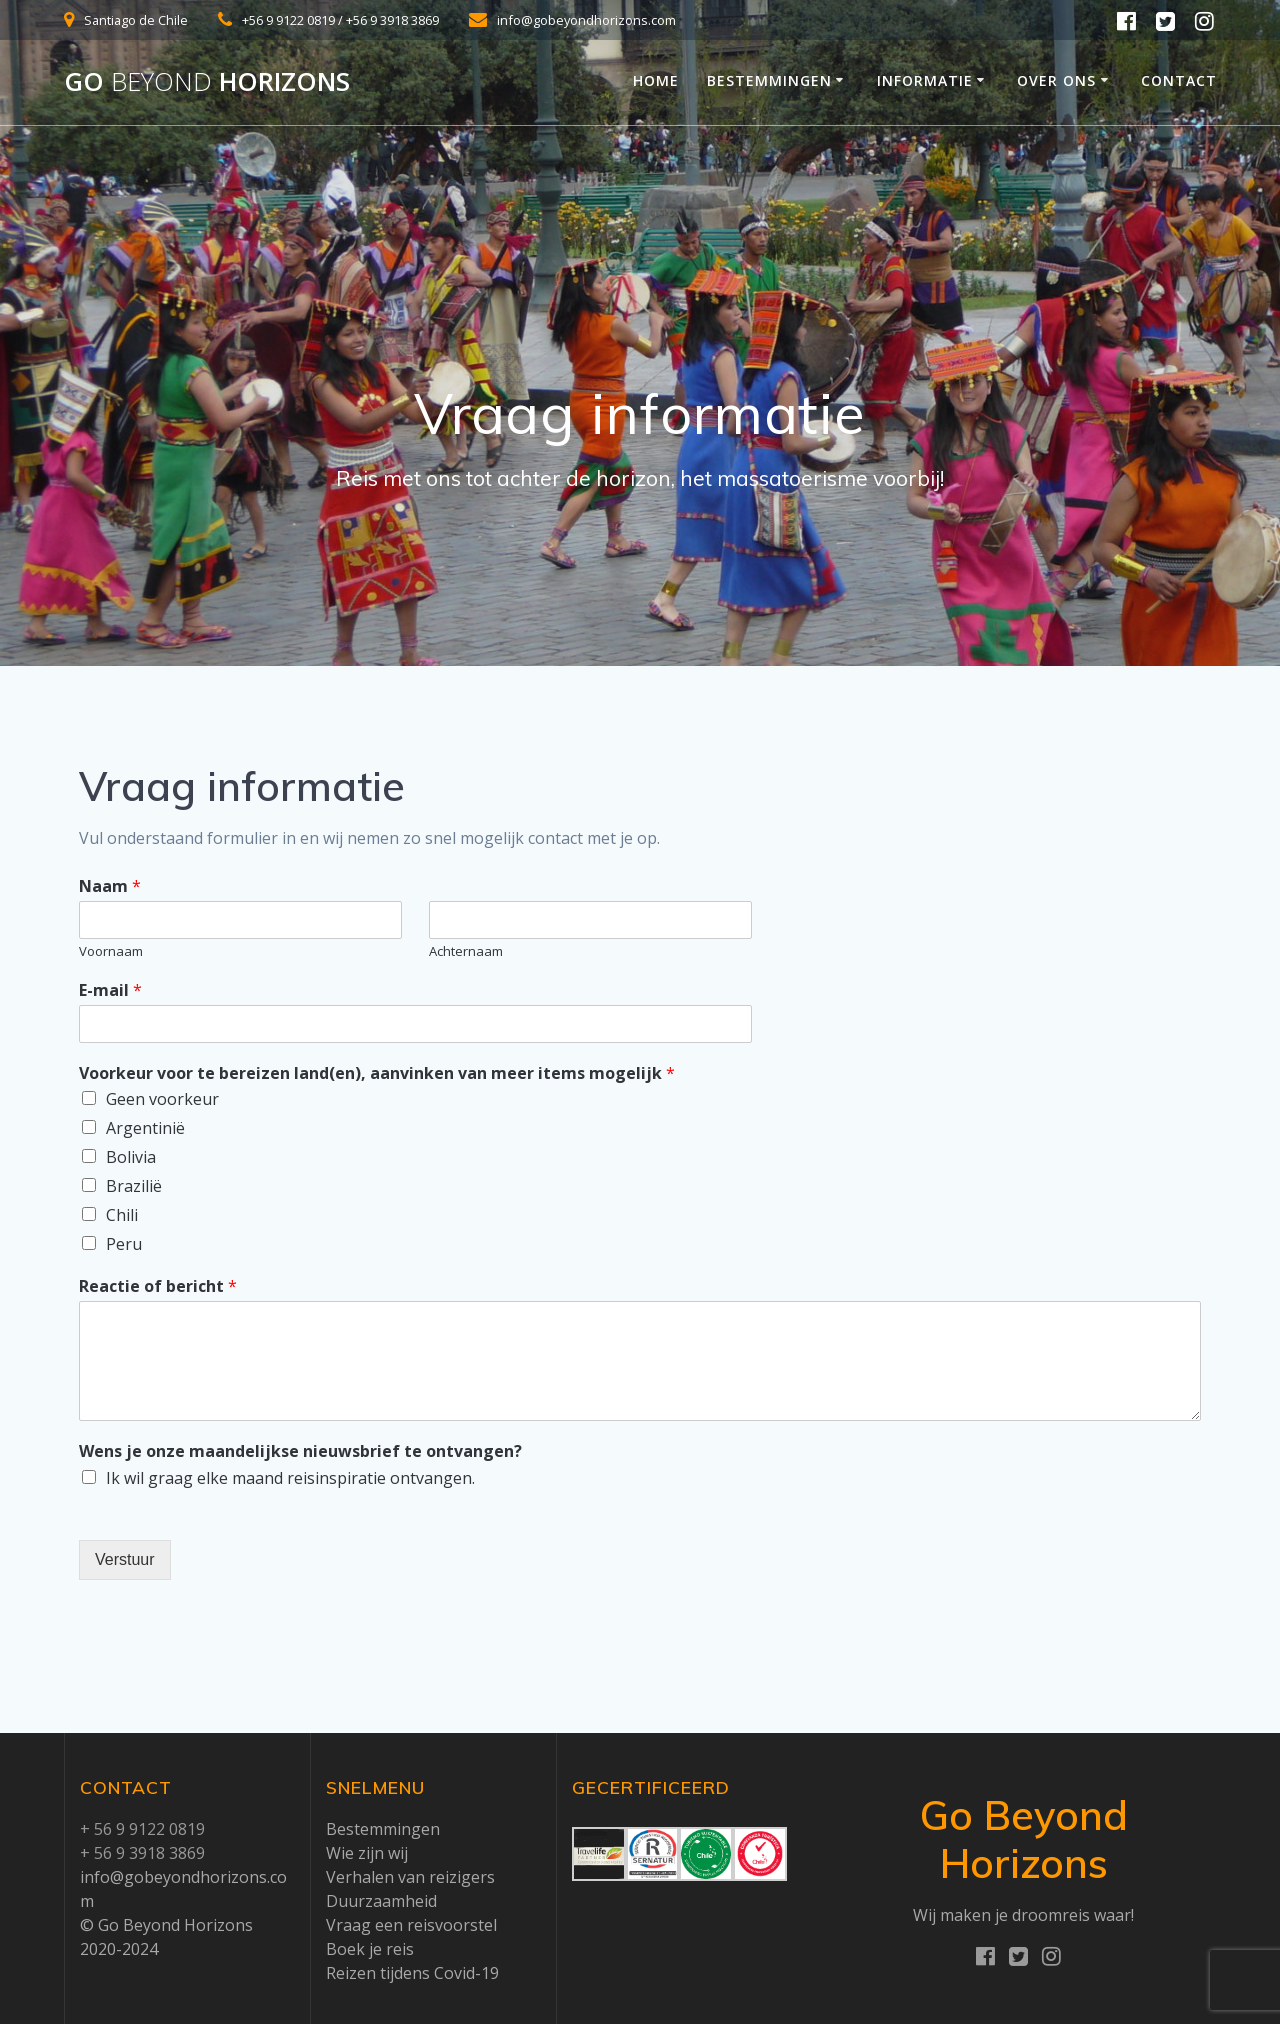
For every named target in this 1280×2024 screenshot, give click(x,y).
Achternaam (466, 951)
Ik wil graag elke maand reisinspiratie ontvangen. (290, 1478)
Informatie (925, 80)
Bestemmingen (769, 80)
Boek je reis (370, 1949)
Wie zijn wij (367, 1853)
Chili (122, 1215)
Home (656, 80)
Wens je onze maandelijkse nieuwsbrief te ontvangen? (300, 1451)
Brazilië (134, 1186)
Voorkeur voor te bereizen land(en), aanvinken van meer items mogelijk (377, 1073)
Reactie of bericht (158, 1286)
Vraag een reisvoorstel (411, 1925)
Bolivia (131, 1157)
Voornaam (111, 951)
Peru (124, 1244)
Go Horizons (207, 82)
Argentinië (145, 1128)
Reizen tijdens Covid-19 (412, 1973)
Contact (1179, 80)
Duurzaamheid (381, 1901)
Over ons (1056, 80)
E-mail (110, 990)
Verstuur (125, 1559)
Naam (110, 886)
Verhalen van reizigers (410, 1877)
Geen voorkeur (162, 1099)
